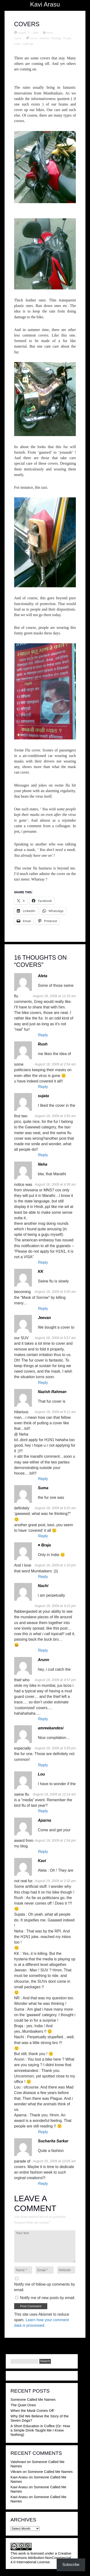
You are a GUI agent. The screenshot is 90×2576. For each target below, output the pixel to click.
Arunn (43, 1660)
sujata (43, 1096)
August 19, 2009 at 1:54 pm (55, 1840)
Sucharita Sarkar (53, 2141)
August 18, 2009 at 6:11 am (55, 1412)
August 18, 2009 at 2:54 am (55, 1064)
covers (33, 38)
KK (40, 1271)
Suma (43, 1488)
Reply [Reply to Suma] (43, 1536)
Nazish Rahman (52, 1392)
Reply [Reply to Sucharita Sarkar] (43, 2184)
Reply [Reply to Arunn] (43, 1719)
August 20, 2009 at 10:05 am (54, 2161)
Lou (41, 1774)
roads (17, 43)
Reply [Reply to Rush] (43, 1087)
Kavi (42, 1861)
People (67, 38)
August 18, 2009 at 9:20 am (55, 1508)
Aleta (42, 976)
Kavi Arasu (45, 4)
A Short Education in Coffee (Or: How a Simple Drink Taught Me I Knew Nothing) (40, 2430)
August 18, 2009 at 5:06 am (55, 1292)
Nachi (43, 1586)
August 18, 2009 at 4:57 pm (55, 1680)
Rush (43, 1044)
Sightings (28, 43)
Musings (56, 38)
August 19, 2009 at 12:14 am (54, 1794)
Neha (42, 1164)
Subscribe (70, 2565)
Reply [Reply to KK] (43, 1309)
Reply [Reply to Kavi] (43, 2132)
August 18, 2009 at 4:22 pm (55, 1606)
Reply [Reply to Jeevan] (43, 1383)
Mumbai (44, 38)
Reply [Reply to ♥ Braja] (43, 1577)
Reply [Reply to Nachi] (43, 1650)
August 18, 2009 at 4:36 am (55, 1184)
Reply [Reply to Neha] (43, 1262)
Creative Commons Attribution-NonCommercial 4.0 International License (41, 2557)
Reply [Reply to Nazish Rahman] (43, 1479)
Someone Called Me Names (33, 2399)
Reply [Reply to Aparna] (43, 1852)
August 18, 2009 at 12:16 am (54, 996)
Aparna (44, 1820)
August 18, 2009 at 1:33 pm (55, 1565)
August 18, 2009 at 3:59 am (55, 1116)
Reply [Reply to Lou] (43, 1811)
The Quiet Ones (23, 2405)
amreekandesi (51, 1728)
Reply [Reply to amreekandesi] (43, 1765)
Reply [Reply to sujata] (43, 1155)
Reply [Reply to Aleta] (43, 1035)
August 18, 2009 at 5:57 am (55, 1338)
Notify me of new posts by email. (47, 2298)
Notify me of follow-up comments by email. (44, 2287)
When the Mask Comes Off (32, 2410)
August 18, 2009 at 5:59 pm (55, 1748)
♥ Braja (44, 1545)
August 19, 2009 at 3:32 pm (55, 1881)
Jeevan (44, 1318)
